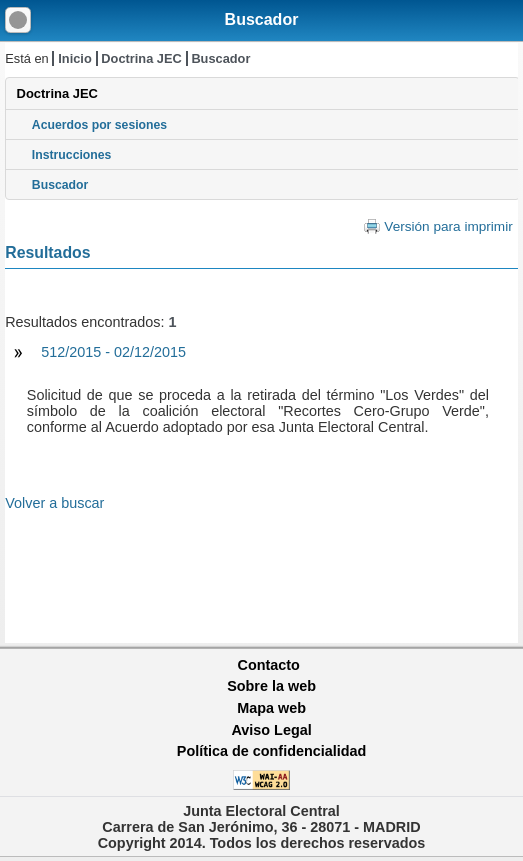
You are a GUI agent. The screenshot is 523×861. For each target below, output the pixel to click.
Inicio (74, 58)
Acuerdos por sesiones (99, 125)
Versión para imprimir (448, 226)
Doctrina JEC (141, 58)
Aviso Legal (271, 730)
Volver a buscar (54, 503)
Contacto (269, 665)
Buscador (262, 19)
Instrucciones (72, 155)
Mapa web (271, 708)
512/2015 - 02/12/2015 (113, 352)
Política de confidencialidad (272, 751)
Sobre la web (271, 686)
